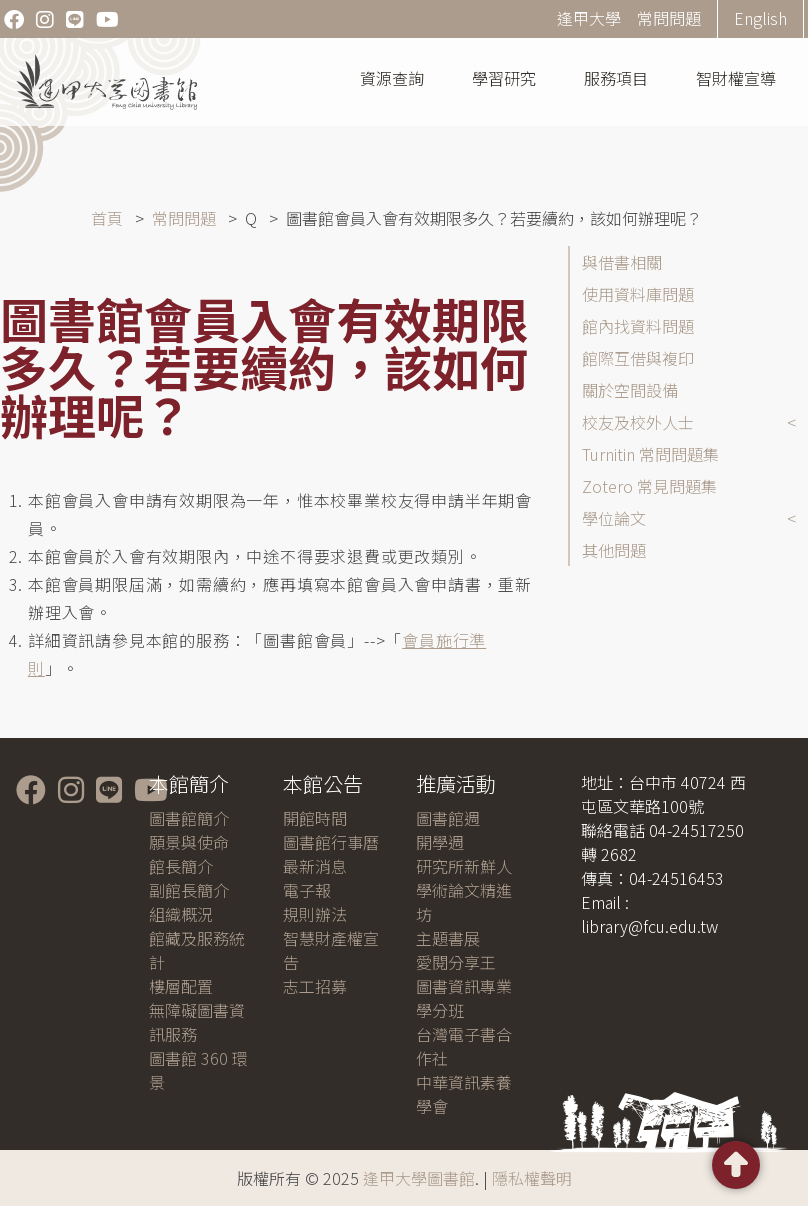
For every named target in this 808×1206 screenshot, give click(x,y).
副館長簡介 (189, 890)
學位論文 (614, 518)
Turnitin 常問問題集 (650, 454)
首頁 (107, 218)
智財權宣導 (736, 78)
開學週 (440, 842)
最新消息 (315, 866)
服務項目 (616, 78)
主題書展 (448, 938)
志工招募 (315, 986)
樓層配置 (181, 986)
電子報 (307, 890)
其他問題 (614, 550)
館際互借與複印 (638, 358)
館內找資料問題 (638, 326)
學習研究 (504, 78)
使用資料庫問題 (638, 294)
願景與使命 (189, 842)
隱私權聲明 (532, 1178)
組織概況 (181, 914)
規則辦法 (315, 914)
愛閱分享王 (456, 962)
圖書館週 (448, 818)
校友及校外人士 (638, 422)
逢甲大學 (589, 18)
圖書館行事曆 (331, 842)
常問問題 (669, 18)
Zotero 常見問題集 (649, 486)
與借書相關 (622, 262)
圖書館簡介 (189, 818)
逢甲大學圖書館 (419, 1178)
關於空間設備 (630, 390)
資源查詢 (392, 78)
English (760, 18)
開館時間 (315, 818)
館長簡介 (181, 866)
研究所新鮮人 (464, 866)
